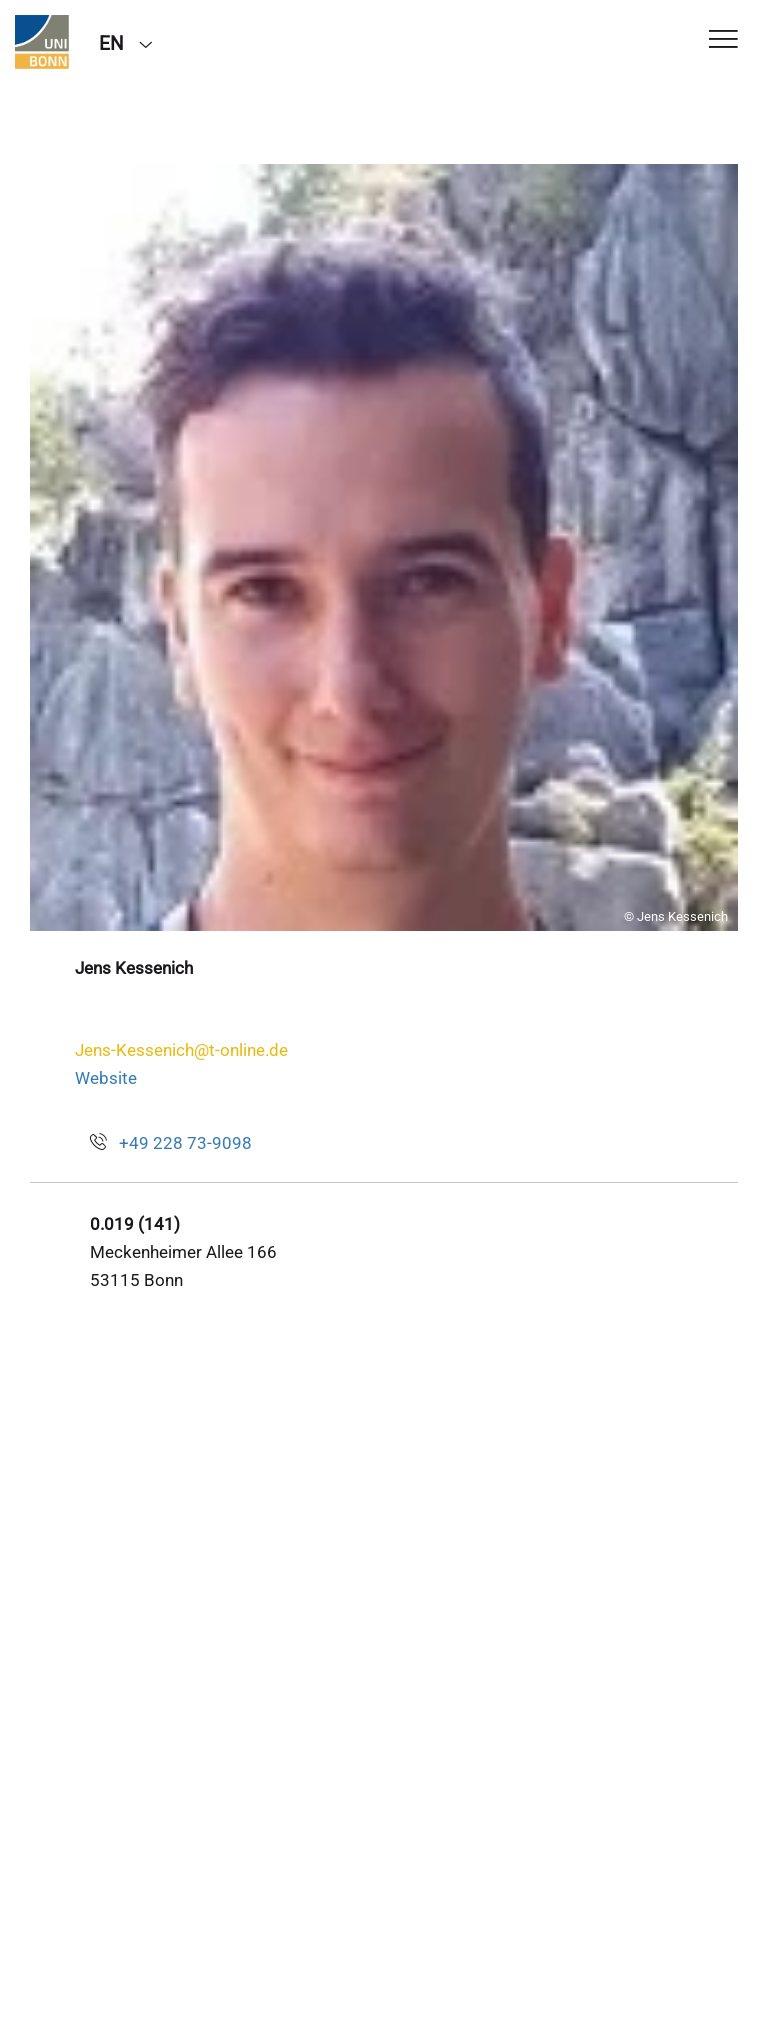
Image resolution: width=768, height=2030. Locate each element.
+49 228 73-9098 (185, 1143)
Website (106, 1078)
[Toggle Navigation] (723, 40)
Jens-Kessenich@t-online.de (181, 1050)
